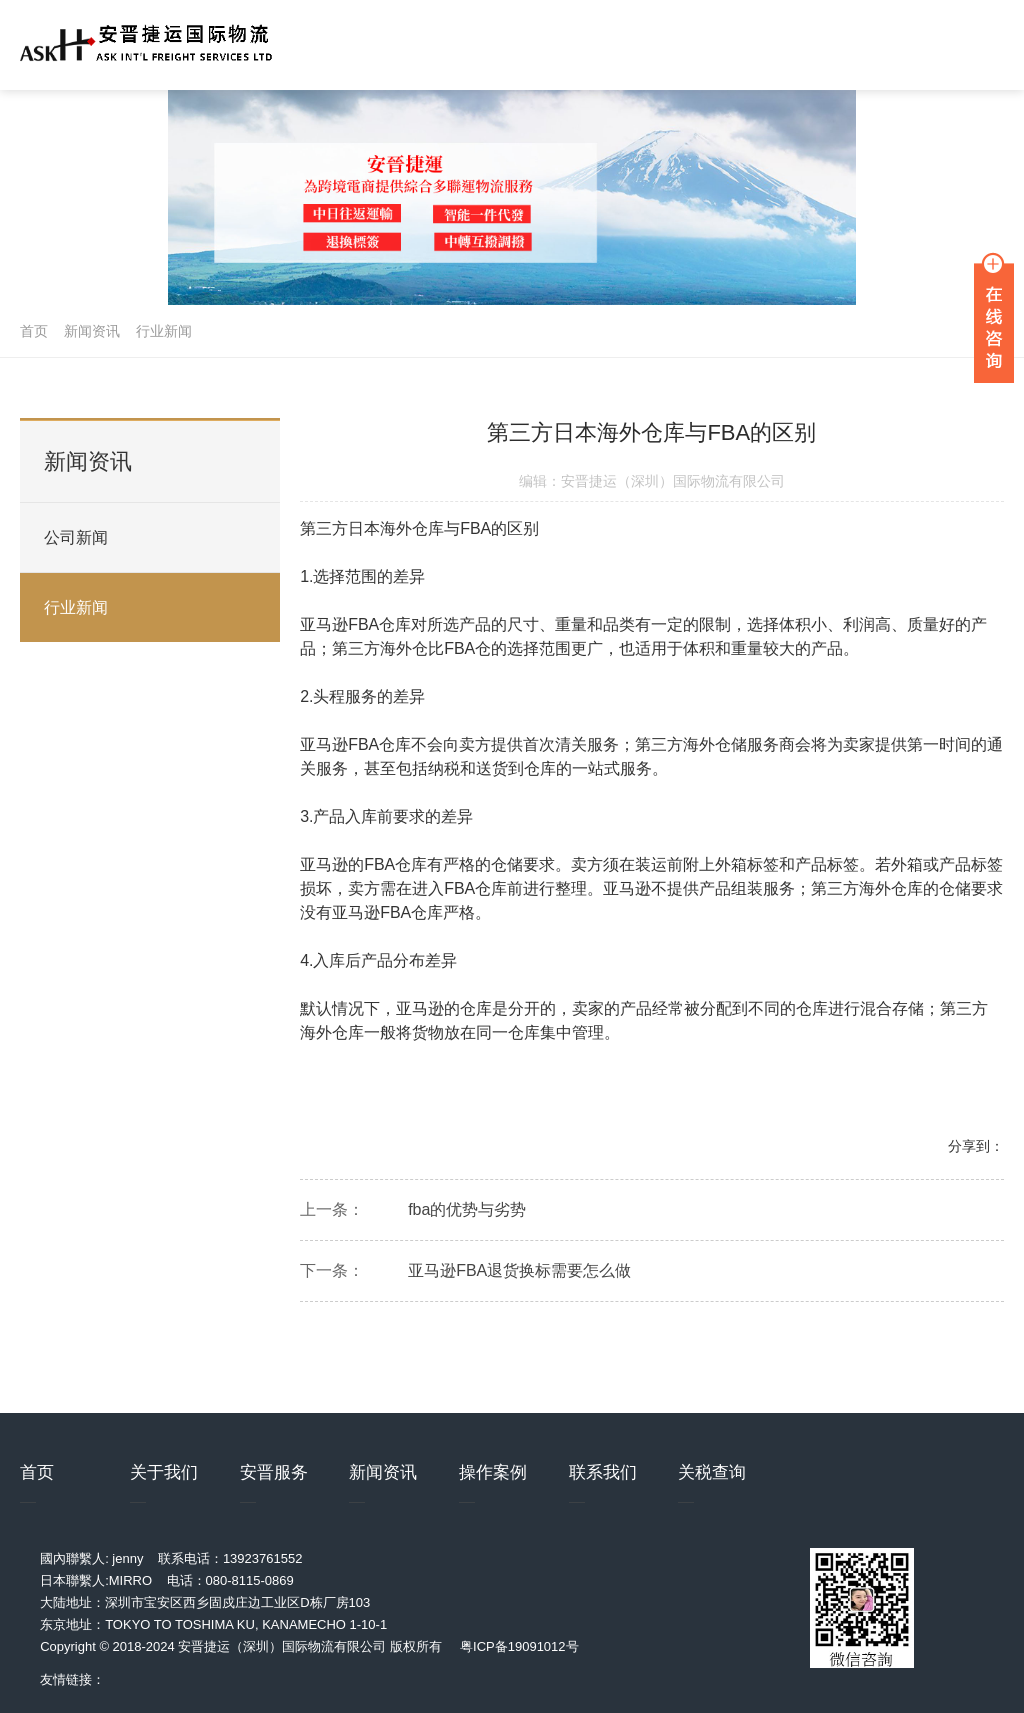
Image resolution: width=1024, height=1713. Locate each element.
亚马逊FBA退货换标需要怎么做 (519, 1274)
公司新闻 (76, 537)
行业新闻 (164, 331)
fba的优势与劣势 (467, 1213)
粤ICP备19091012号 (519, 1646)
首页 (34, 331)
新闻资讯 (92, 331)
